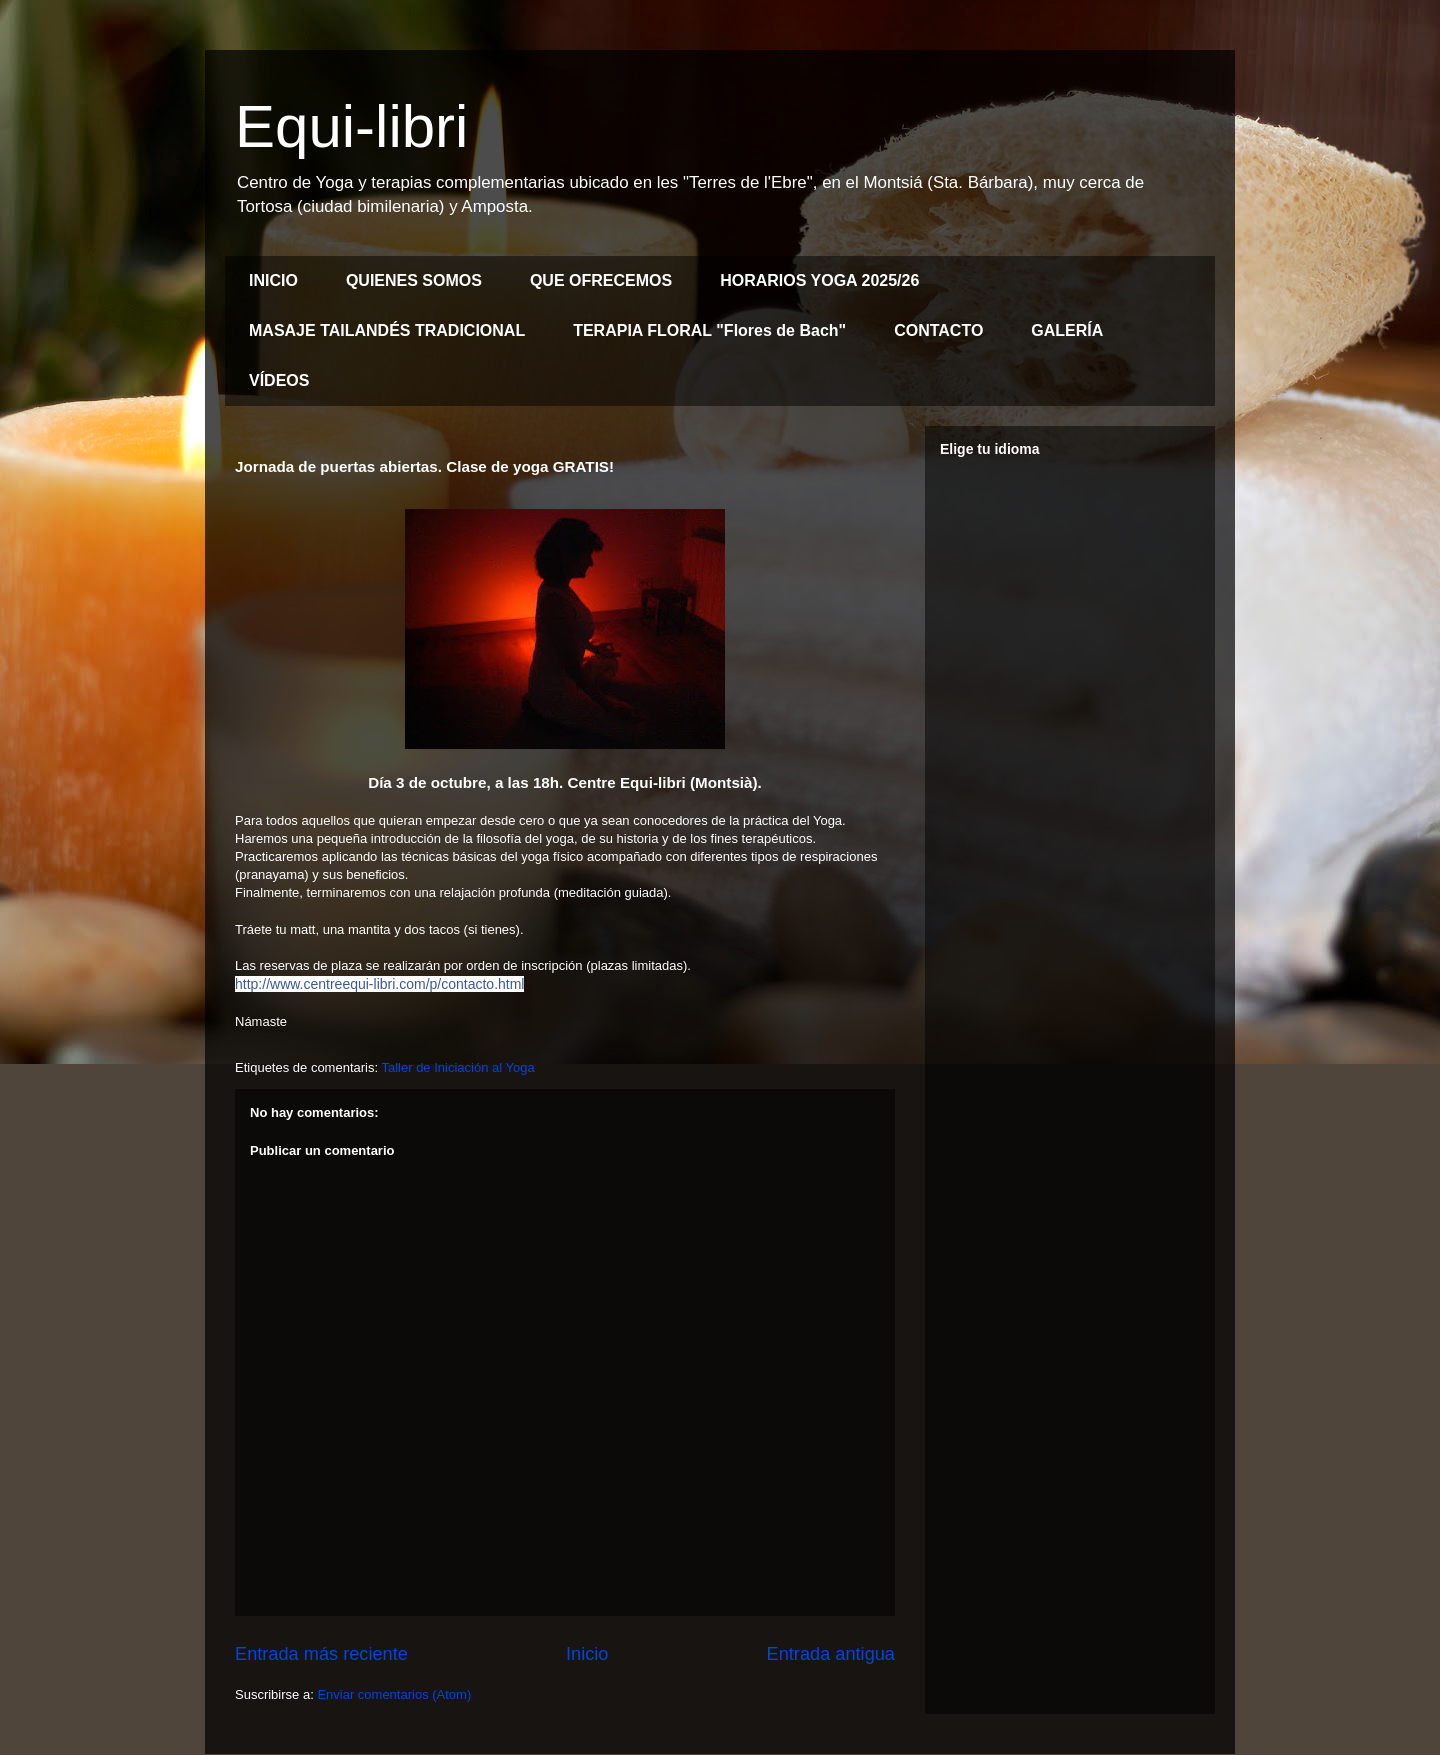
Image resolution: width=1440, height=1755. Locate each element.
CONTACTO (938, 330)
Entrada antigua (831, 1654)
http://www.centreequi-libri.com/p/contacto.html (379, 984)
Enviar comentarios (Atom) (394, 1694)
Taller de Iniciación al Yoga (457, 1067)
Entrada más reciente (321, 1654)
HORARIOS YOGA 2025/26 (819, 280)
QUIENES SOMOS (414, 280)
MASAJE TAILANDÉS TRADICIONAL (387, 330)
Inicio (587, 1654)
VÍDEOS (279, 380)
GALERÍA (1067, 330)
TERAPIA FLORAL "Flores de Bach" (709, 330)
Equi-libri (351, 126)
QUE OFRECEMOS (601, 280)
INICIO (273, 280)
